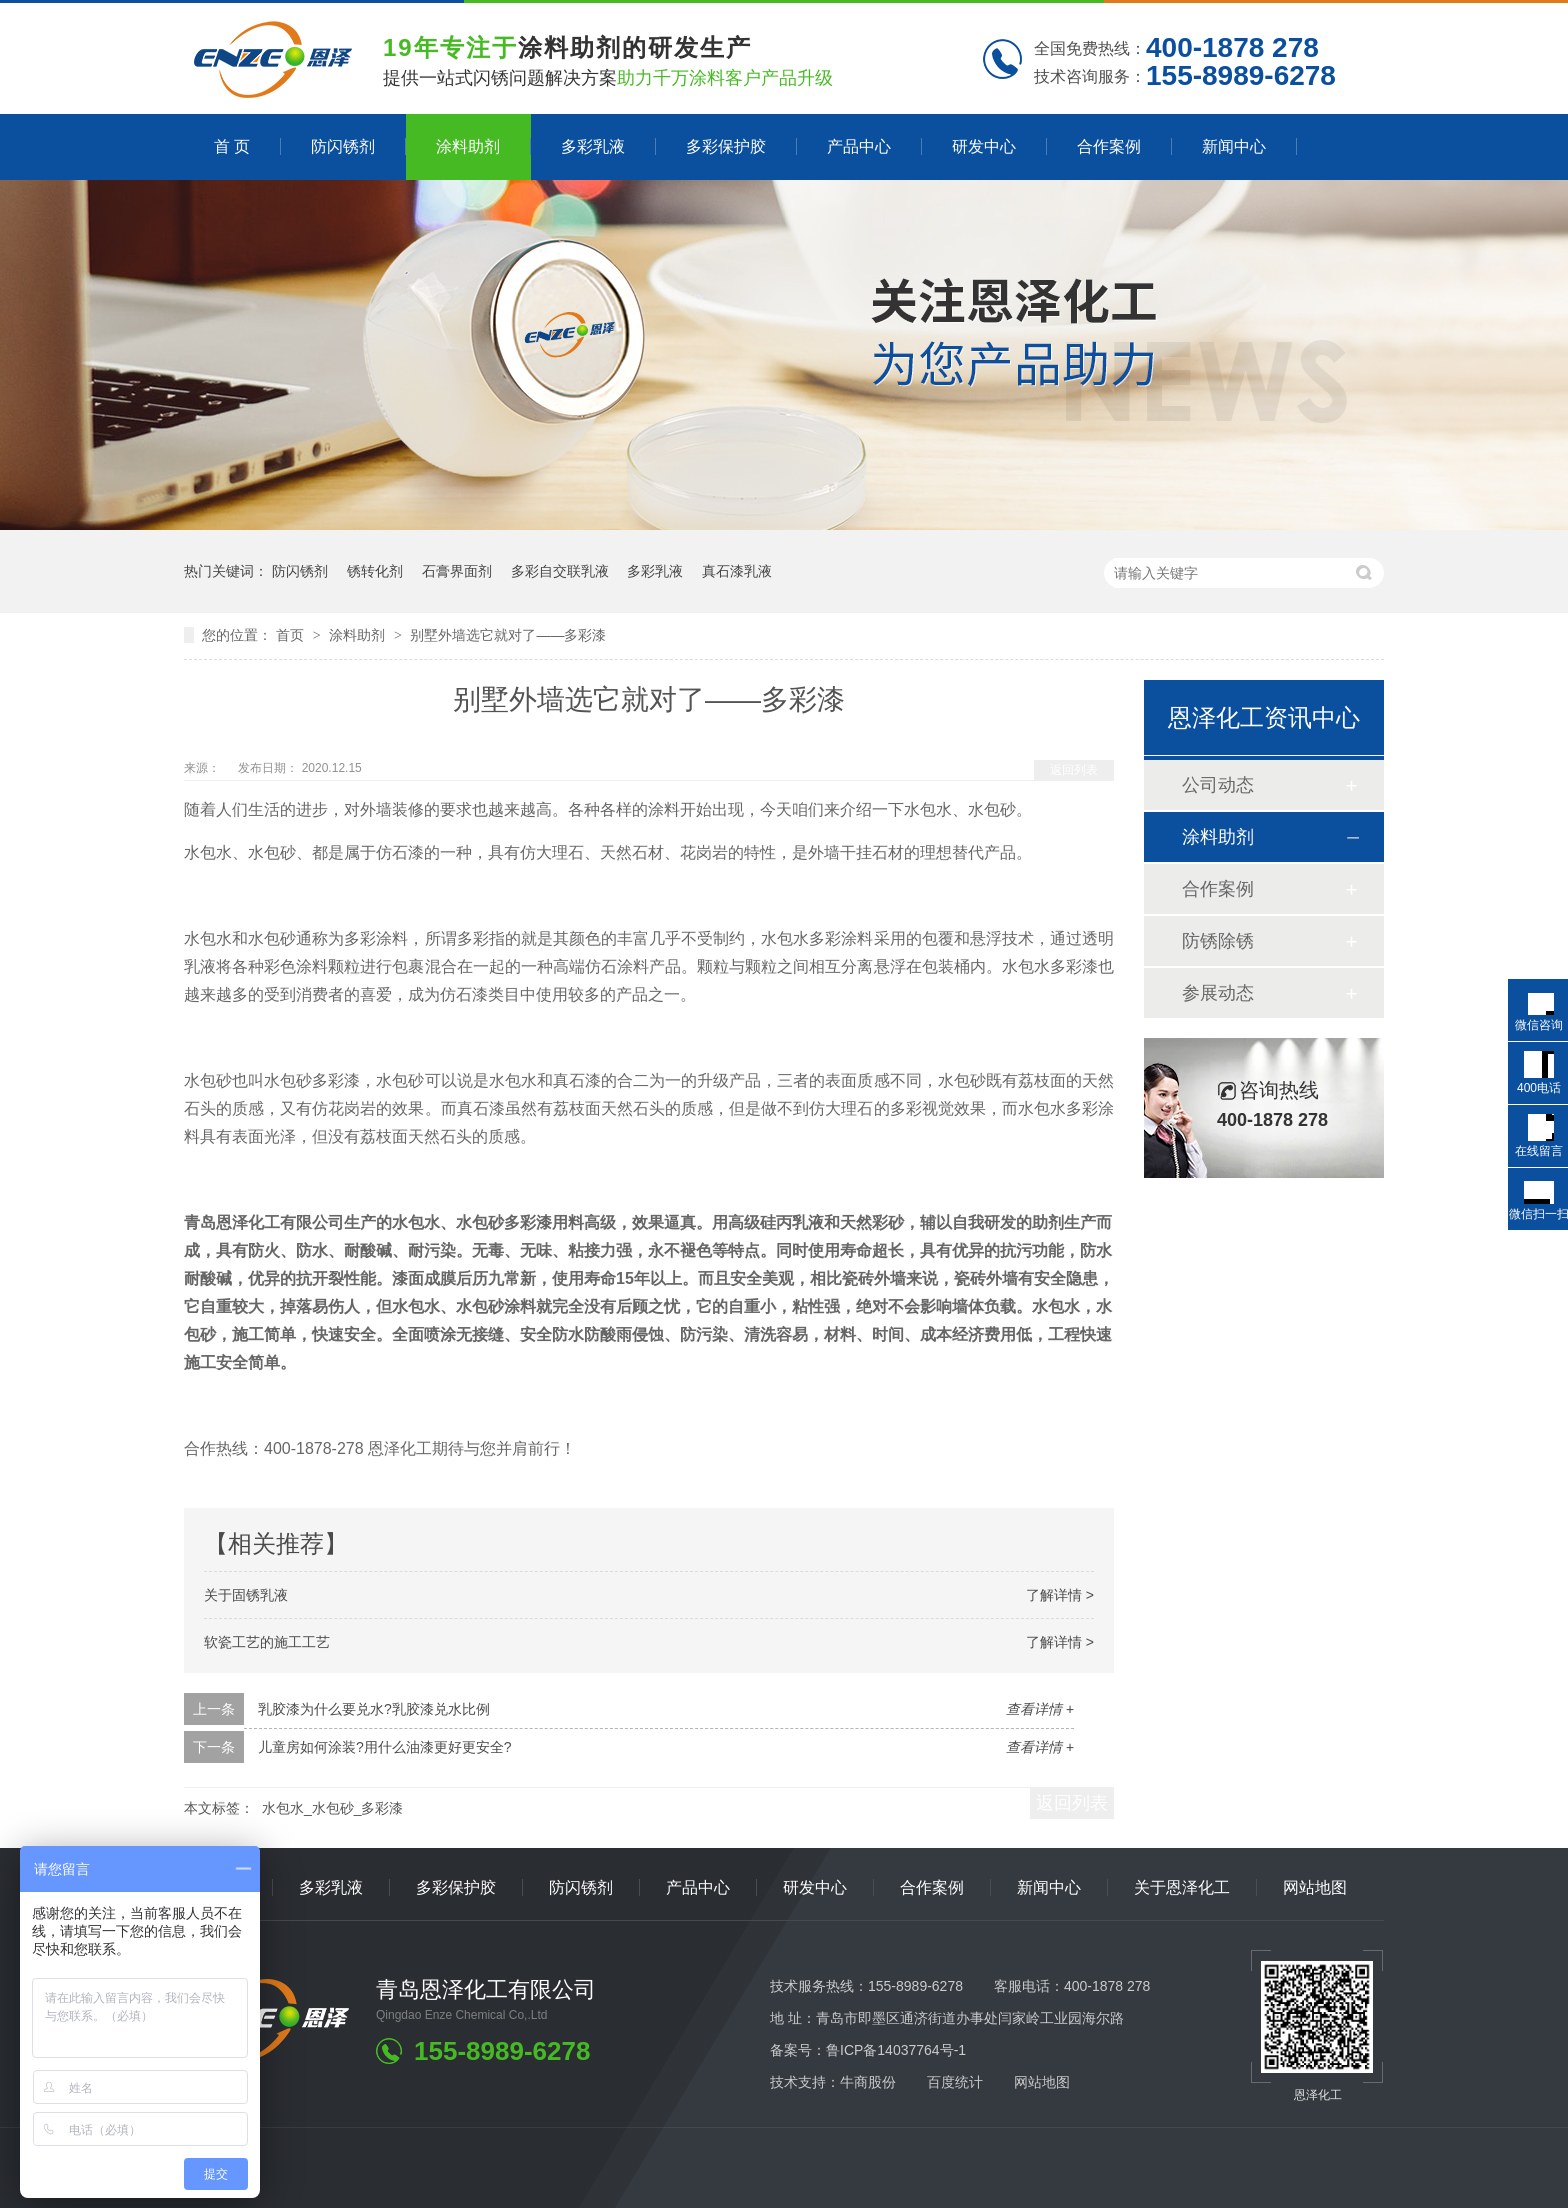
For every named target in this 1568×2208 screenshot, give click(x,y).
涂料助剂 (468, 146)
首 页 (232, 146)
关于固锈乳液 (246, 1595)
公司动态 (1218, 785)
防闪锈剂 (343, 146)
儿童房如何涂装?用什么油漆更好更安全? (385, 1747)
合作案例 (1109, 146)
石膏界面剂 (457, 571)
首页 (292, 635)
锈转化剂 (375, 571)
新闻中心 (1234, 146)
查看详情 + (1040, 1709)
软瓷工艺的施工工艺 (267, 1642)
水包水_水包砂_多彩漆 (333, 1808)
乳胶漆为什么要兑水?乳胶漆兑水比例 (374, 1709)
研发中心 (984, 146)
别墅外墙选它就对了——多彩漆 (508, 635)
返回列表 (1074, 770)
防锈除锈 (1218, 941)
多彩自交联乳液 (560, 571)
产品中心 (859, 146)
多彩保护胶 (726, 146)
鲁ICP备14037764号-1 (896, 2050)
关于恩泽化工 (1182, 1887)
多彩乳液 (593, 146)
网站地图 (1315, 1887)
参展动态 (1218, 993)
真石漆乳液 (737, 571)
